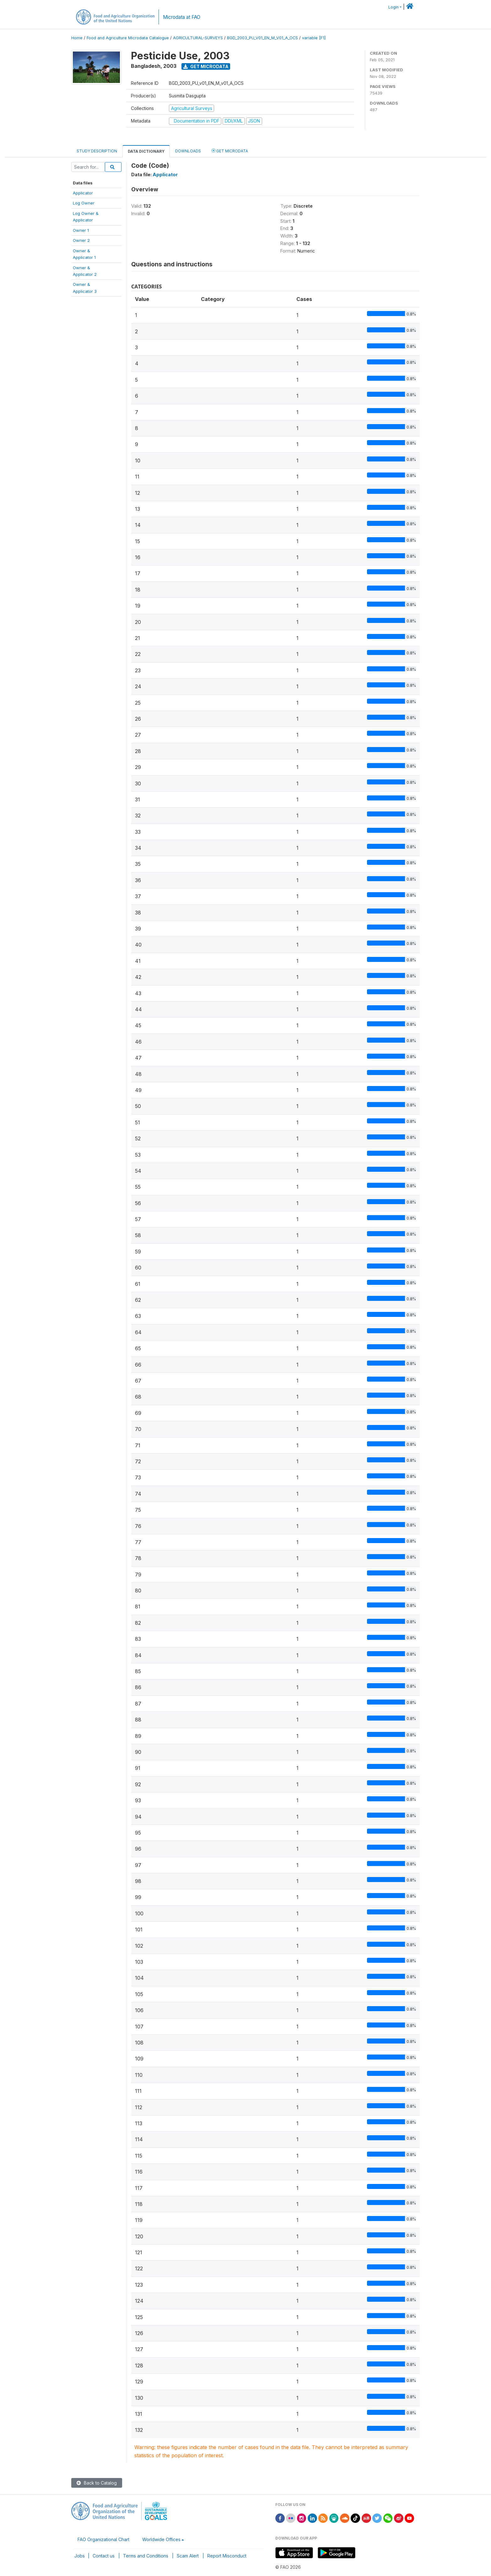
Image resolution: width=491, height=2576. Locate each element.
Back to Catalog (97, 2483)
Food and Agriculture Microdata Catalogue (128, 37)
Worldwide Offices (161, 2539)
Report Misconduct (226, 2555)
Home (77, 37)
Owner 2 (81, 240)
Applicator (83, 192)
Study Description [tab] (97, 151)
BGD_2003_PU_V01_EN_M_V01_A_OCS (262, 37)
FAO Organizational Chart (103, 2539)
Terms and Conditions (145, 2555)
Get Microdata (206, 66)
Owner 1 (81, 230)
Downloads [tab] (188, 151)
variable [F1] (314, 37)
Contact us (104, 2555)
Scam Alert (188, 2555)
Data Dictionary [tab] (146, 151)
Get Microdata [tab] (230, 150)
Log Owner (83, 202)
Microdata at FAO (181, 17)
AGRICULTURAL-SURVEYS (198, 37)
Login (393, 7)
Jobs (79, 2555)
